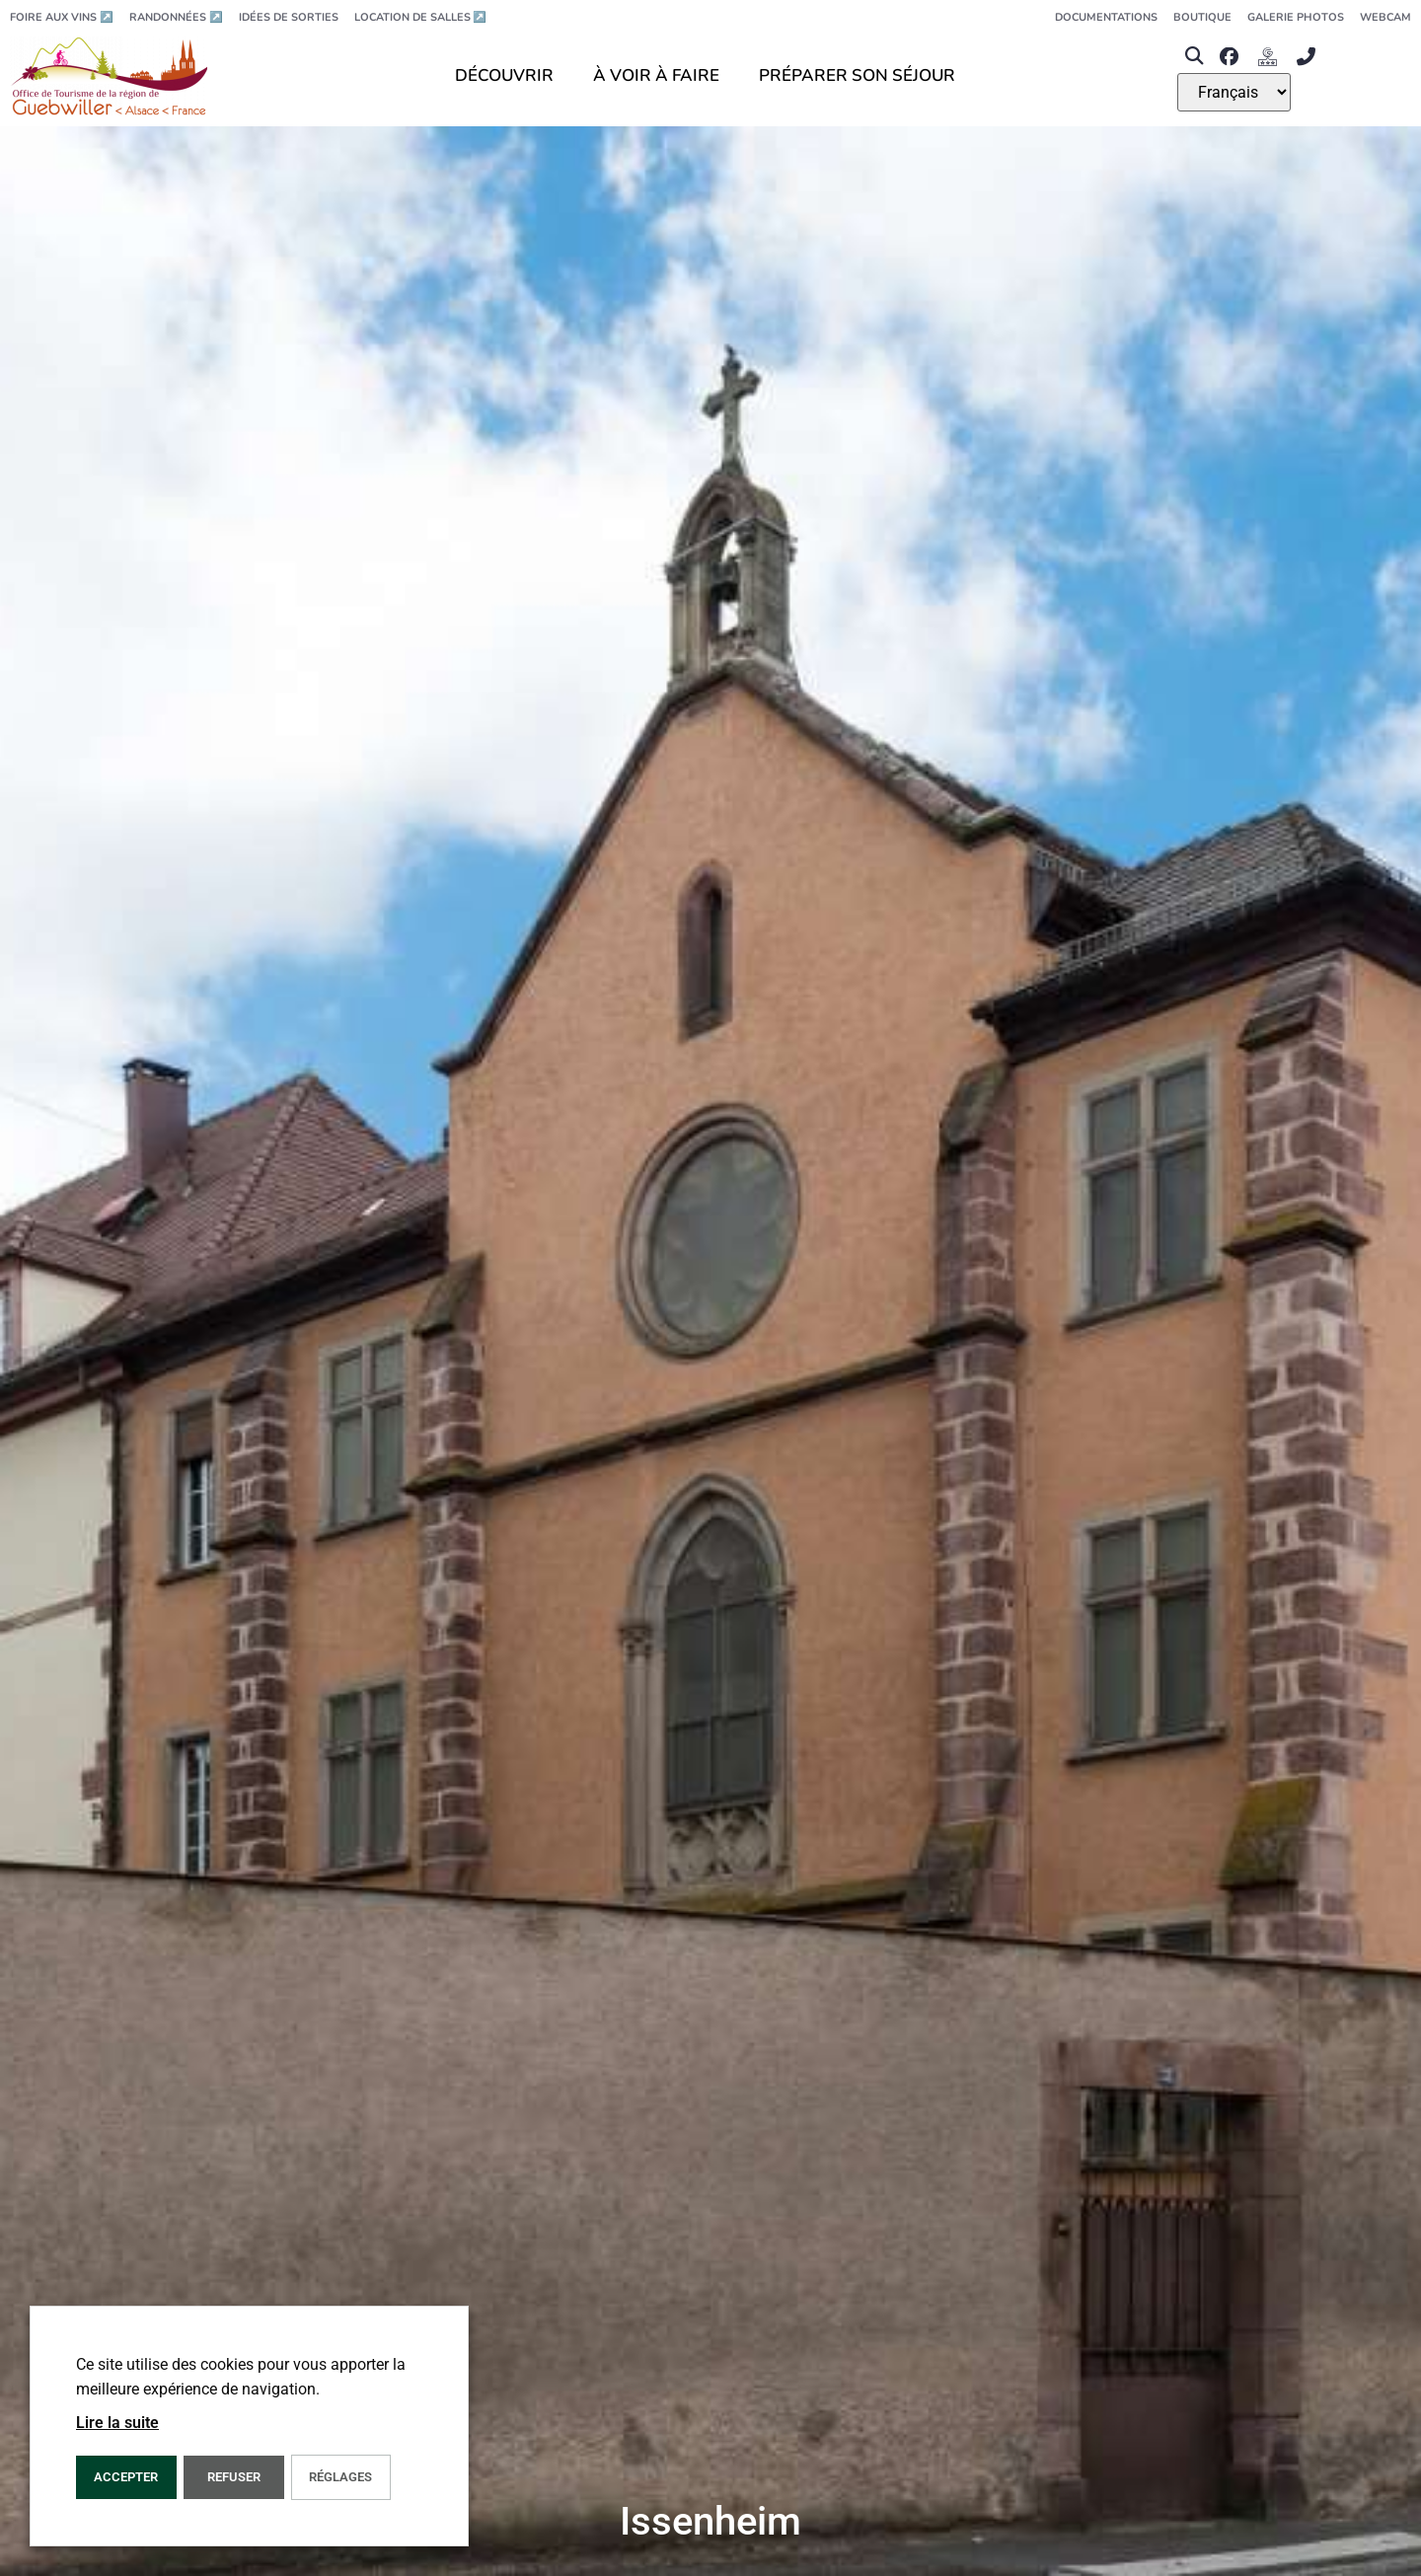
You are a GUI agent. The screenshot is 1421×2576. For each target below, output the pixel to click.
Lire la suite (117, 2422)
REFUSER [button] (234, 2476)
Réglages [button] (340, 2476)
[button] (1193, 56)
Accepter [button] (126, 2476)
